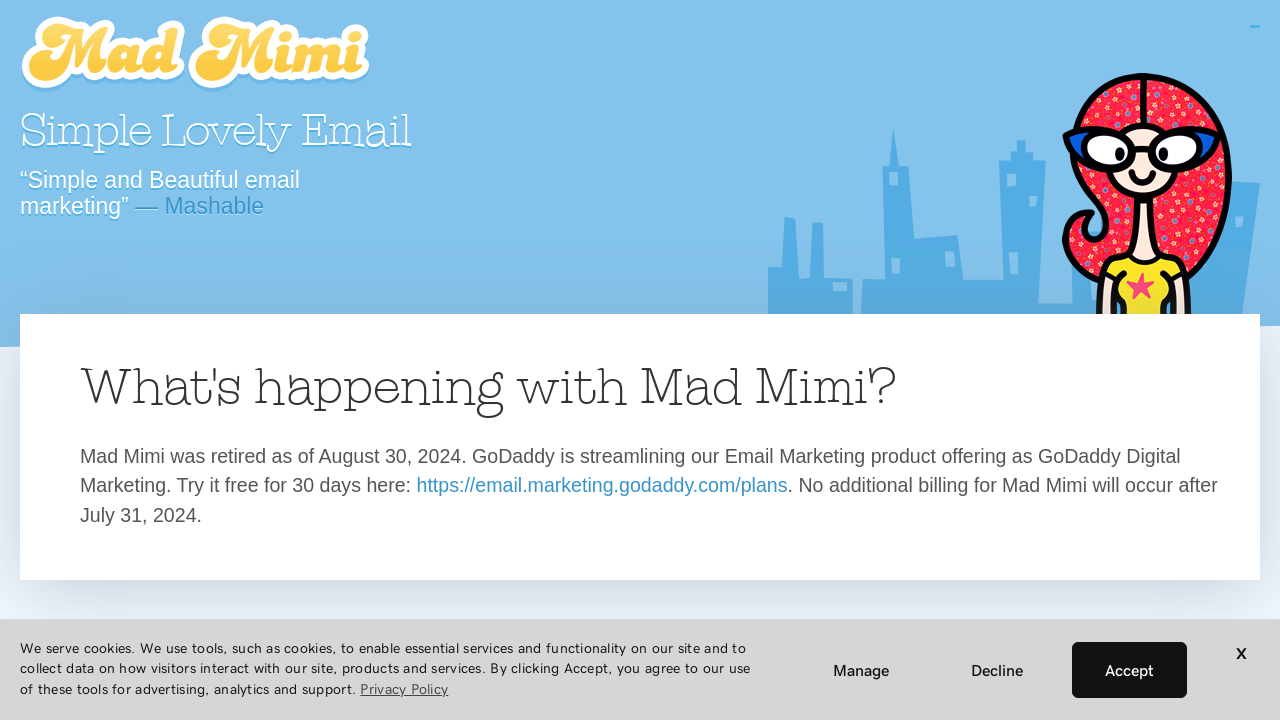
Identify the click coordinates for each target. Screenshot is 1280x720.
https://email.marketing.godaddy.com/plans (602, 485)
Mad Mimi (195, 55)
